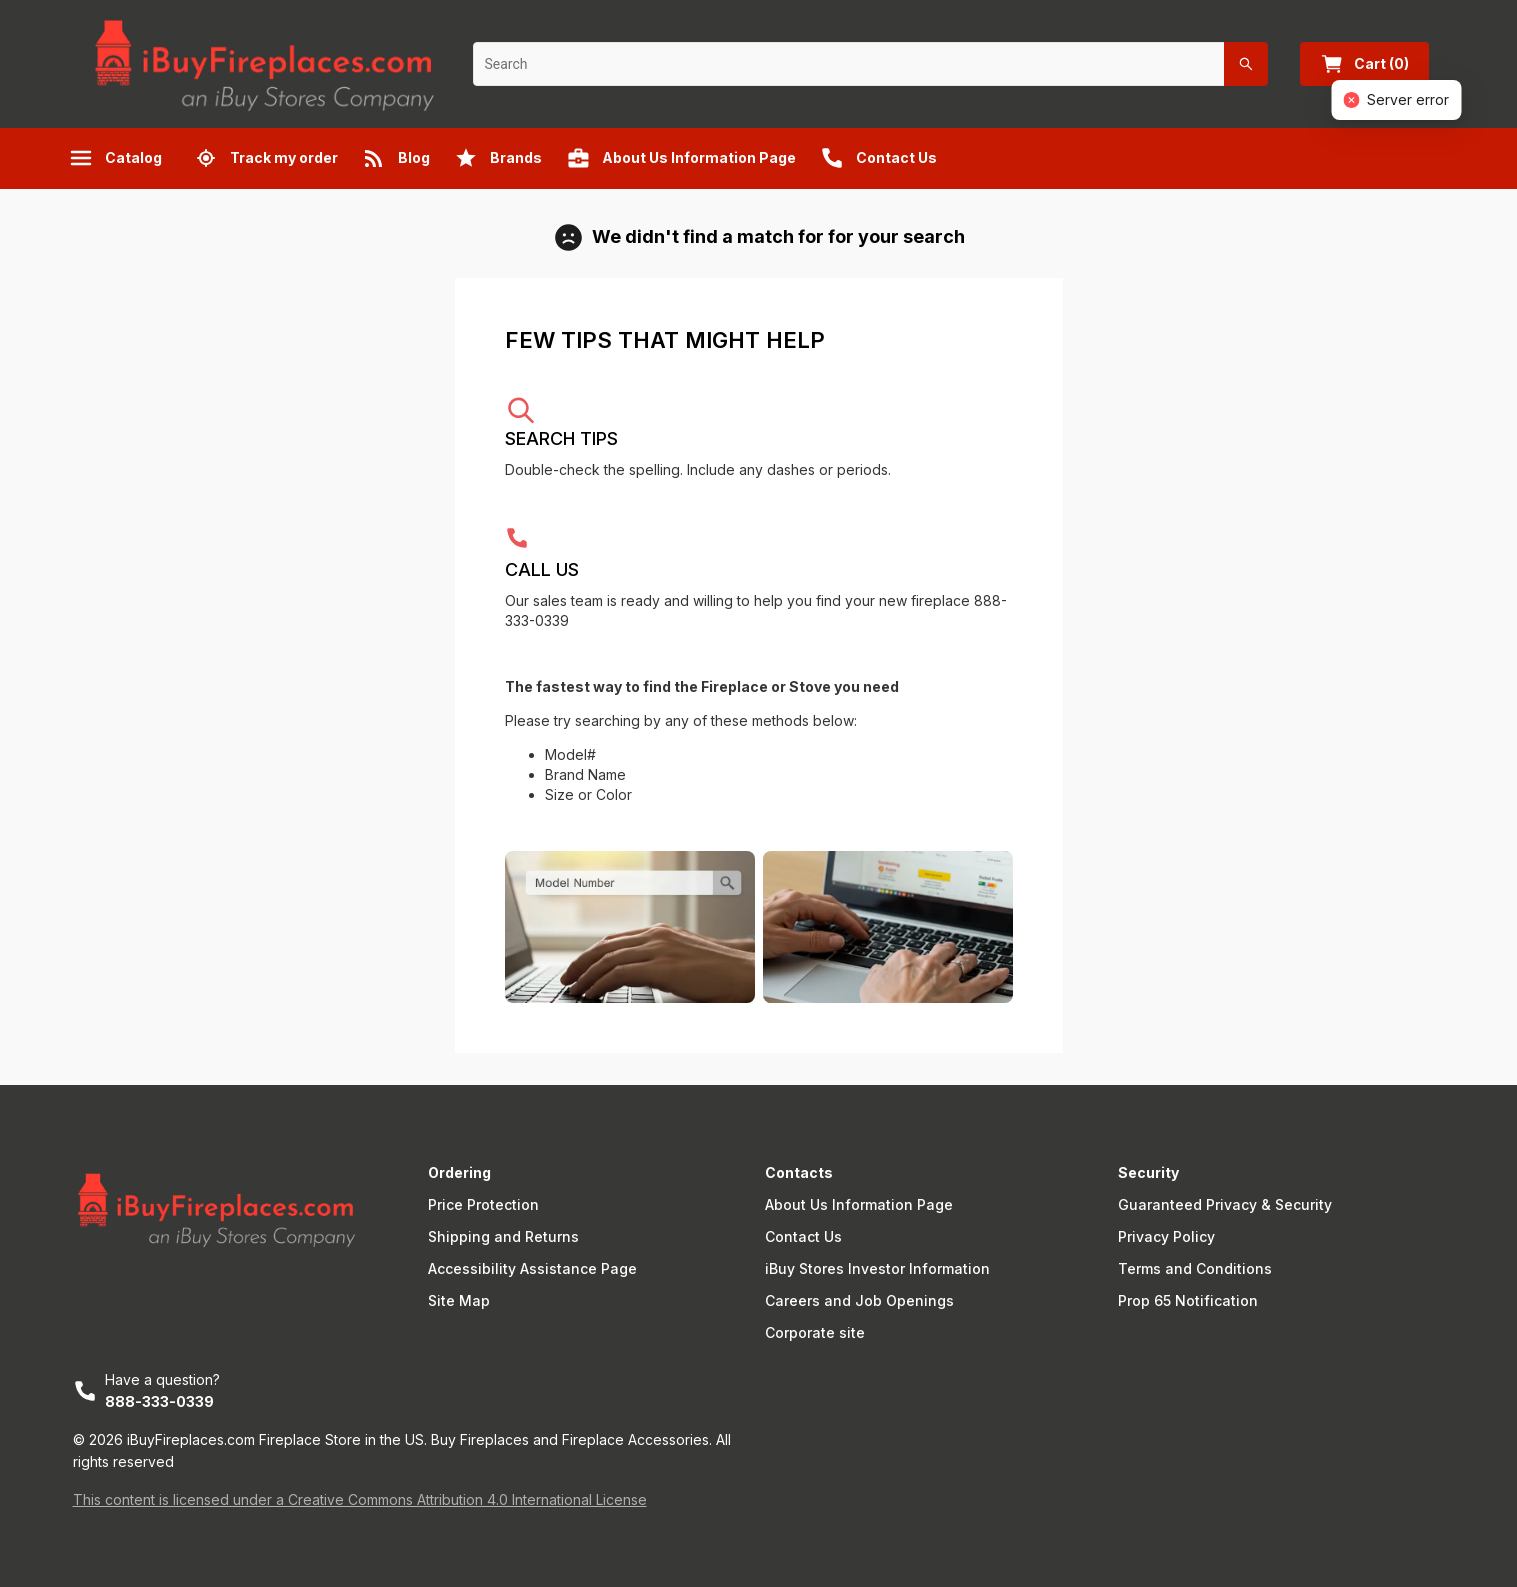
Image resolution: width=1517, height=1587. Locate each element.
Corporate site (815, 1332)
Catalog (115, 158)
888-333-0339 (159, 1401)
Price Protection (483, 1204)
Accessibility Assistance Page (532, 1268)
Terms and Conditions (1195, 1268)
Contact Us (803, 1236)
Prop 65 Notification (1188, 1300)
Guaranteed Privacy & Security (1225, 1204)
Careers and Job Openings (859, 1300)
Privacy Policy (1166, 1236)
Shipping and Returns (503, 1236)
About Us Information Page (859, 1204)
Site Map (459, 1300)
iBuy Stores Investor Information (877, 1268)
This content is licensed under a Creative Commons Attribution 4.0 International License (360, 1499)
